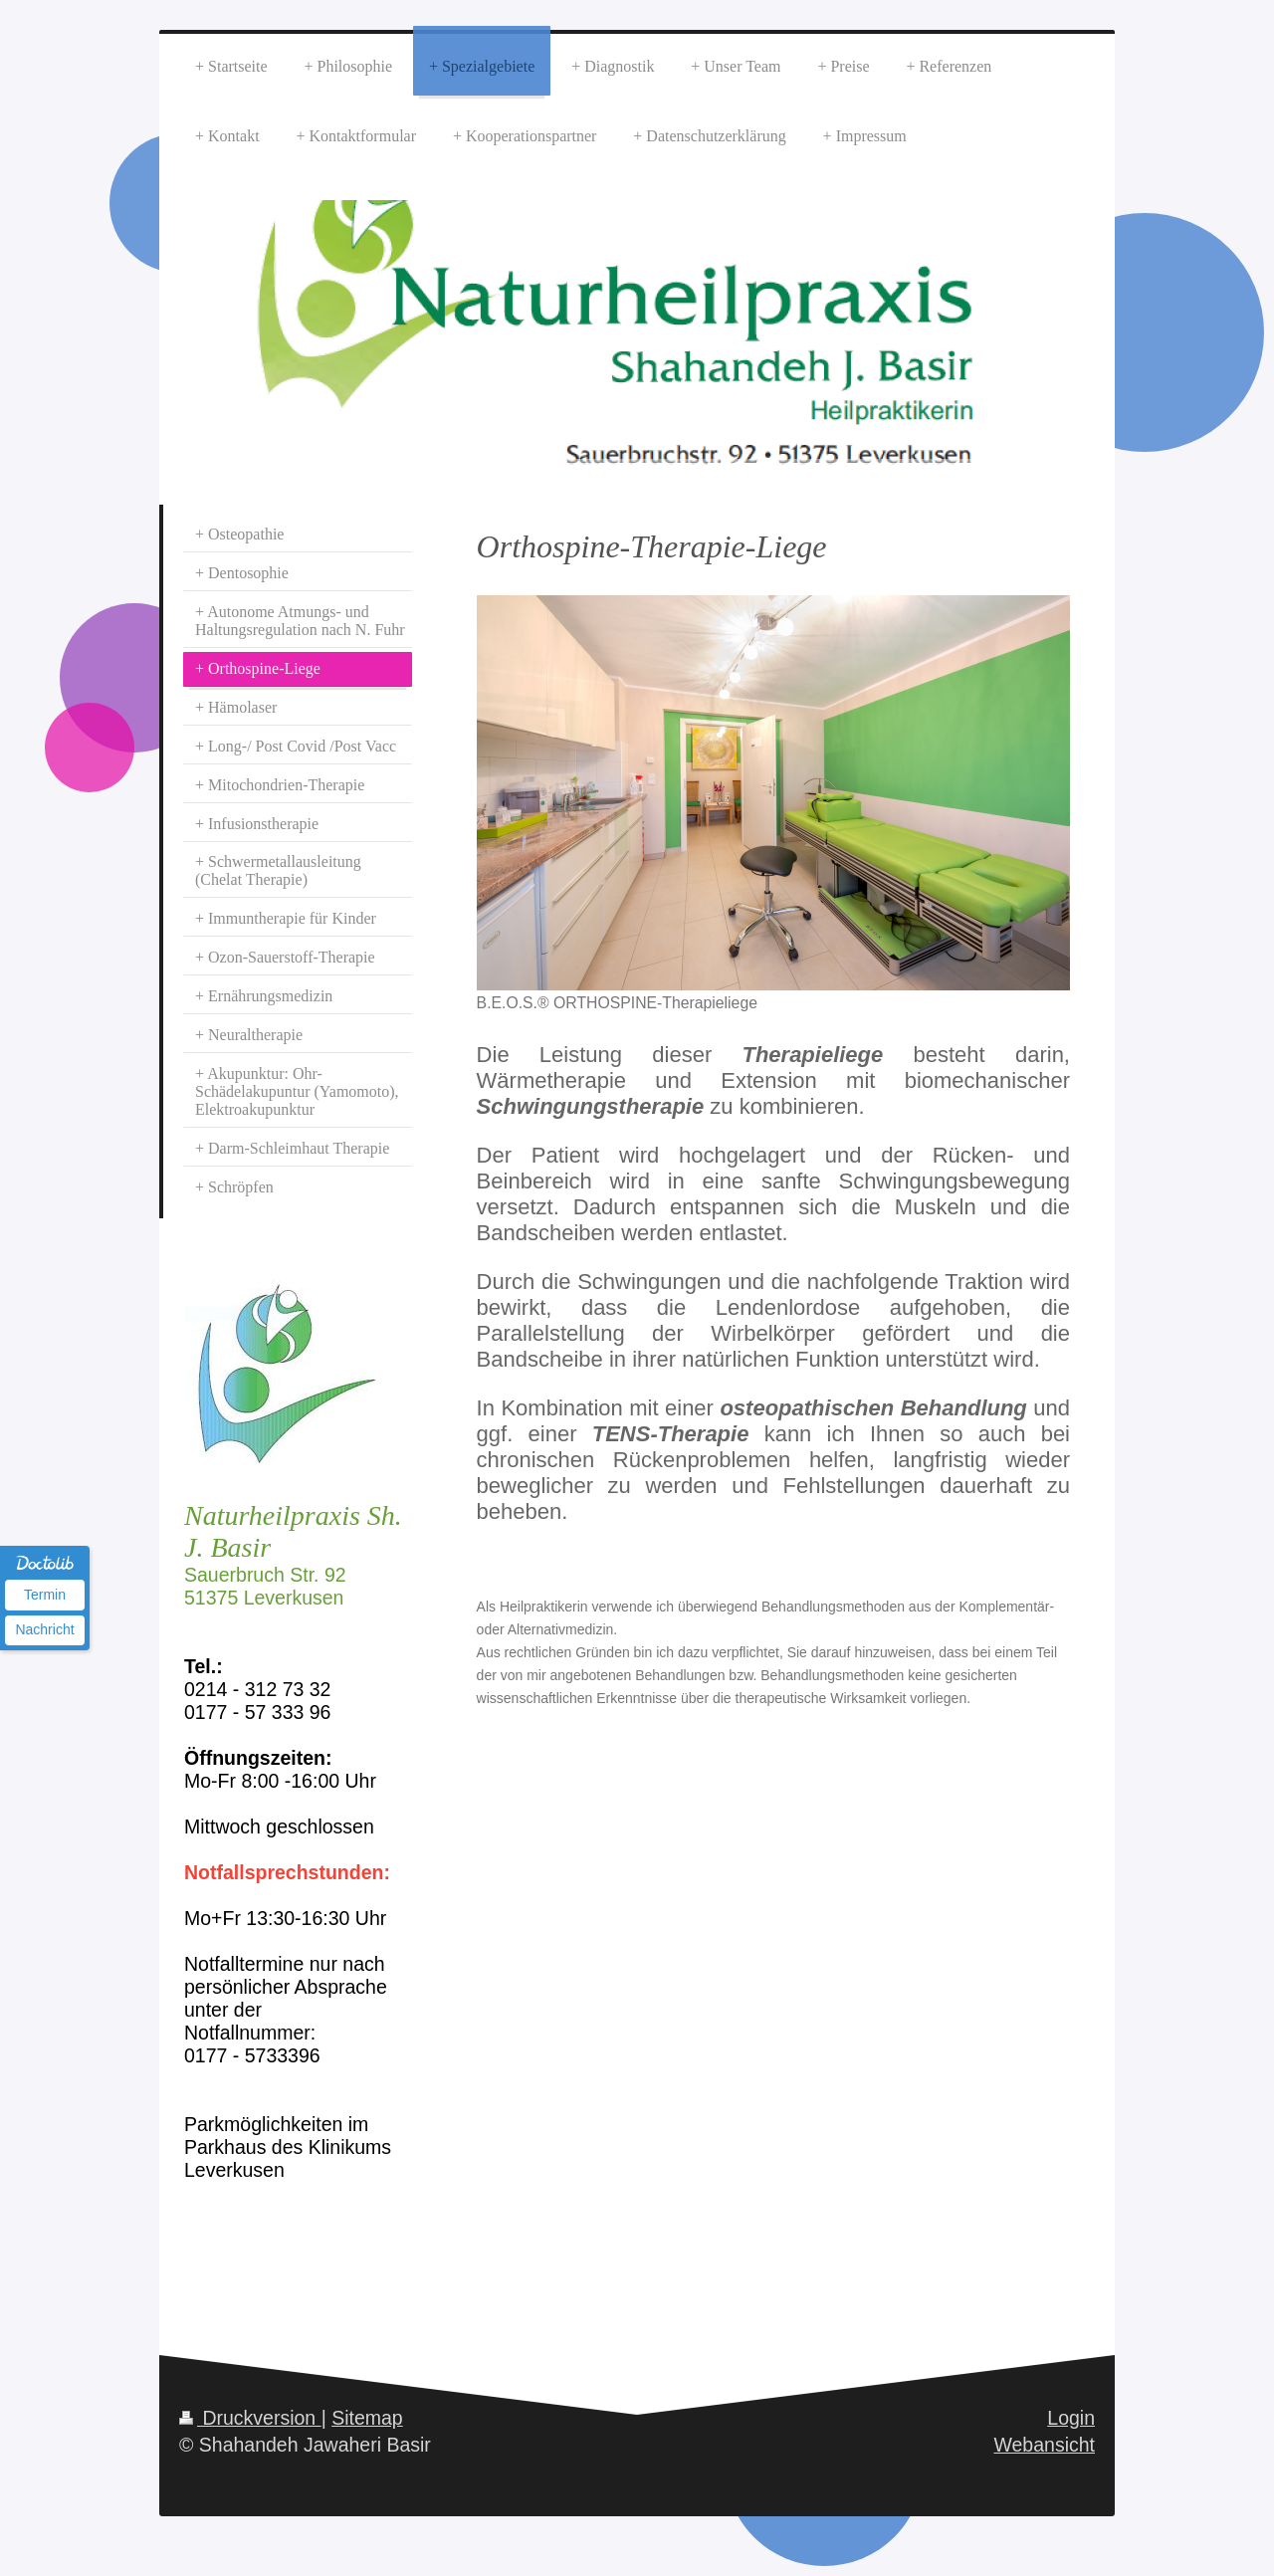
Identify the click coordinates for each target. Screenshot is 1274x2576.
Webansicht (1044, 2445)
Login (1071, 2418)
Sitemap (367, 2418)
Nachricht (44, 1629)
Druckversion (250, 2418)
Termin (45, 1595)
